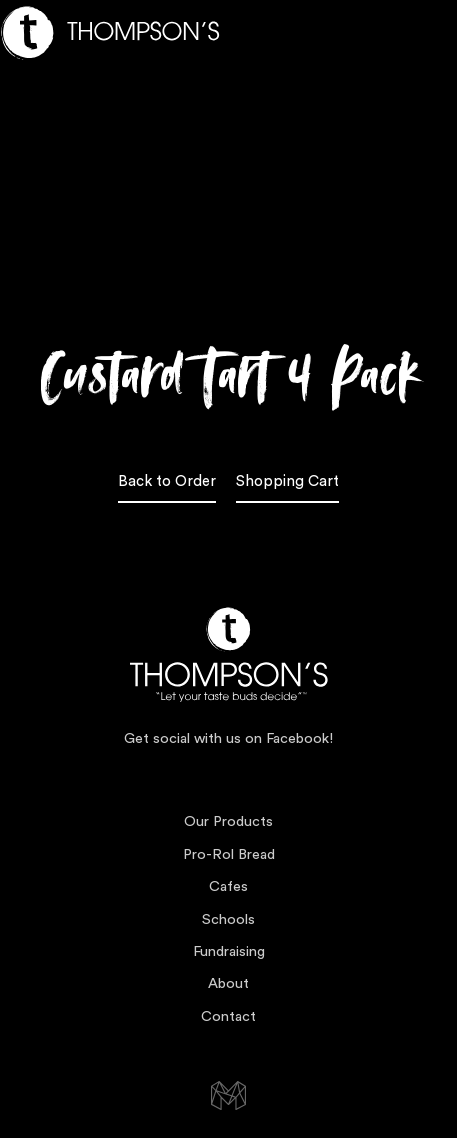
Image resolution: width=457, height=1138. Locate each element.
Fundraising (229, 951)
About (228, 983)
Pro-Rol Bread (229, 854)
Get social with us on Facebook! (228, 738)
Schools (228, 919)
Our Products (228, 821)
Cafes (228, 886)
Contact (228, 1016)
